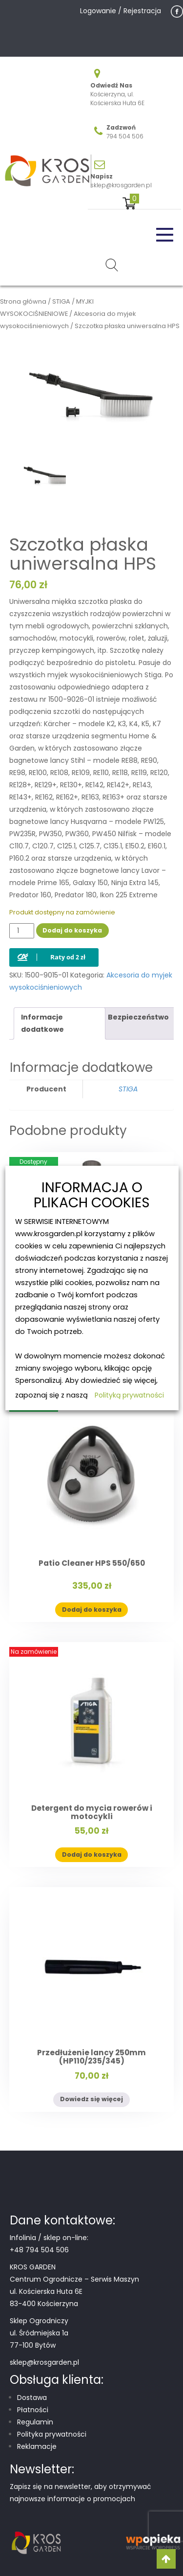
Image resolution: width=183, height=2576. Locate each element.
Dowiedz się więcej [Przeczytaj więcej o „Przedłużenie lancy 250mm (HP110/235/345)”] (91, 2099)
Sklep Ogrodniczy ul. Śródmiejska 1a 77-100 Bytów (39, 2333)
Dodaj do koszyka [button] (92, 1609)
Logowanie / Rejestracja (120, 11)
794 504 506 (124, 136)
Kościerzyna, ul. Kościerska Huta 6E (117, 98)
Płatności (32, 2410)
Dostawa (32, 2397)
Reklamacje (37, 2446)
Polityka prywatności (51, 2434)
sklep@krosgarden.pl (121, 185)
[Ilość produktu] (21, 930)
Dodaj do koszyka (72, 930)
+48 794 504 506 (39, 2250)
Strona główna (23, 301)
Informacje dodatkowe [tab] (42, 1023)
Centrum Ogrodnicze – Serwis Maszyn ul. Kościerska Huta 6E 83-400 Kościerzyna (74, 2291)
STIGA (61, 301)
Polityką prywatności (128, 1395)
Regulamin (35, 2422)
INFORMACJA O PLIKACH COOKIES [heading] (92, 1195)
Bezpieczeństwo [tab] (138, 1017)
